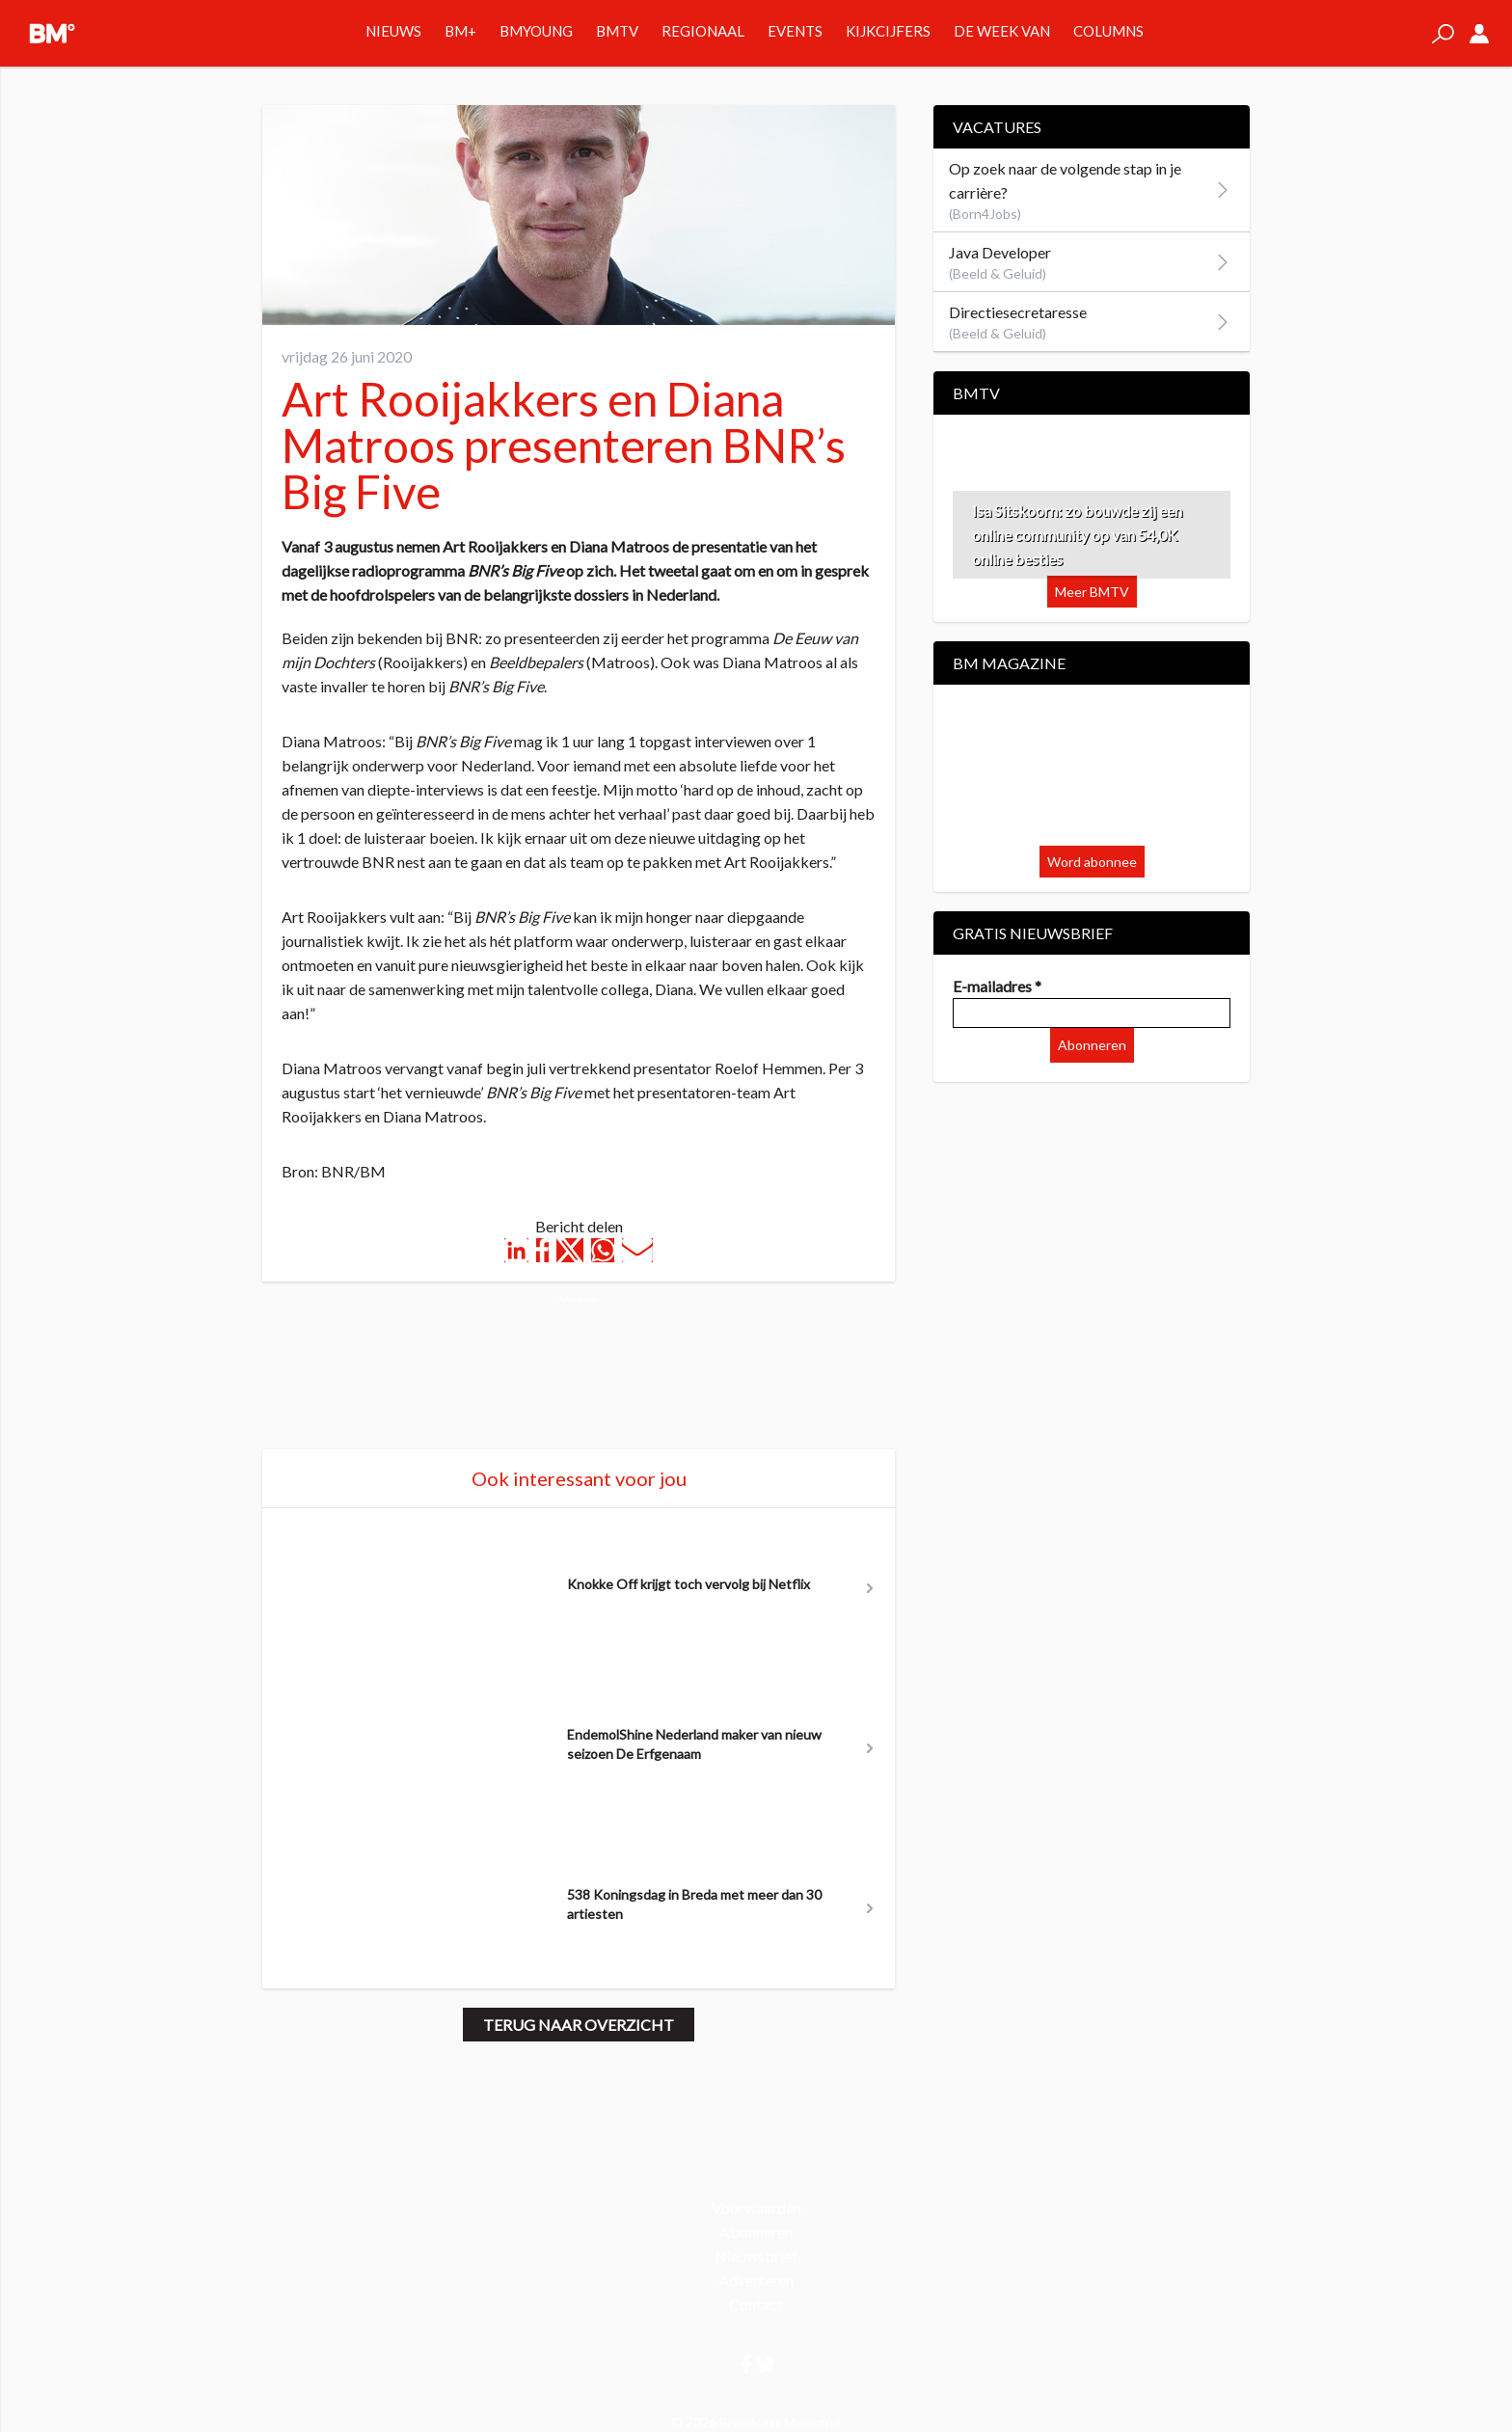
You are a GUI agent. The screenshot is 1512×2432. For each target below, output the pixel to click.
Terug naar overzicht (578, 2024)
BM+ (460, 31)
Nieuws (393, 31)
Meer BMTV (1092, 591)
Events (795, 31)
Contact (756, 2304)
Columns (1108, 31)
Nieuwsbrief (756, 2256)
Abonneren (1092, 1045)
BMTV (617, 31)
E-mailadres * (997, 986)
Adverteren (756, 2280)
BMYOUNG (536, 31)
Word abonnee (1092, 861)
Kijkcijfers (888, 31)
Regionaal (703, 31)
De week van (1002, 31)
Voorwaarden (756, 2208)
